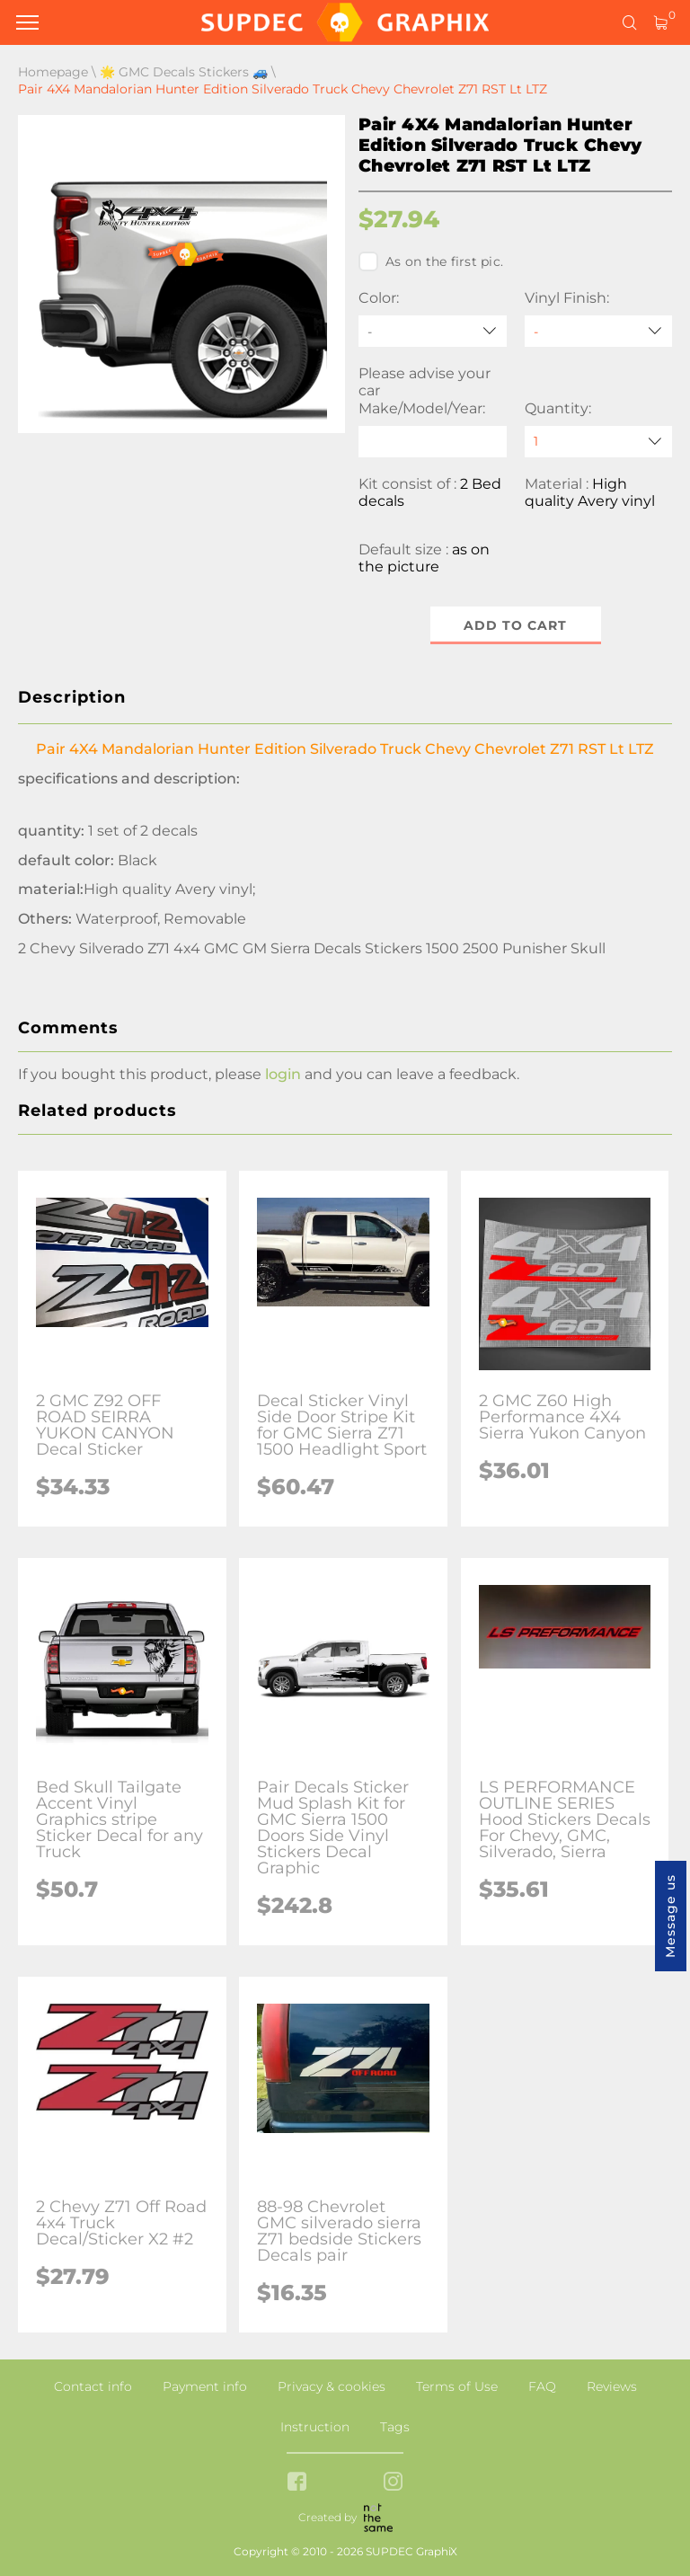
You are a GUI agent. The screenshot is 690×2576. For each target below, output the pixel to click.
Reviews (612, 2386)
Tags (395, 2427)
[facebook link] (297, 2483)
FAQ (542, 2386)
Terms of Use (457, 2386)
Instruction (314, 2427)
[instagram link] (393, 2483)
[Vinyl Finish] (599, 331)
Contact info (93, 2386)
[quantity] (599, 441)
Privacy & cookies (331, 2386)
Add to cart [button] (515, 625)
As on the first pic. (430, 261)
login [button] (283, 1074)
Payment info (205, 2386)
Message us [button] (670, 1916)
